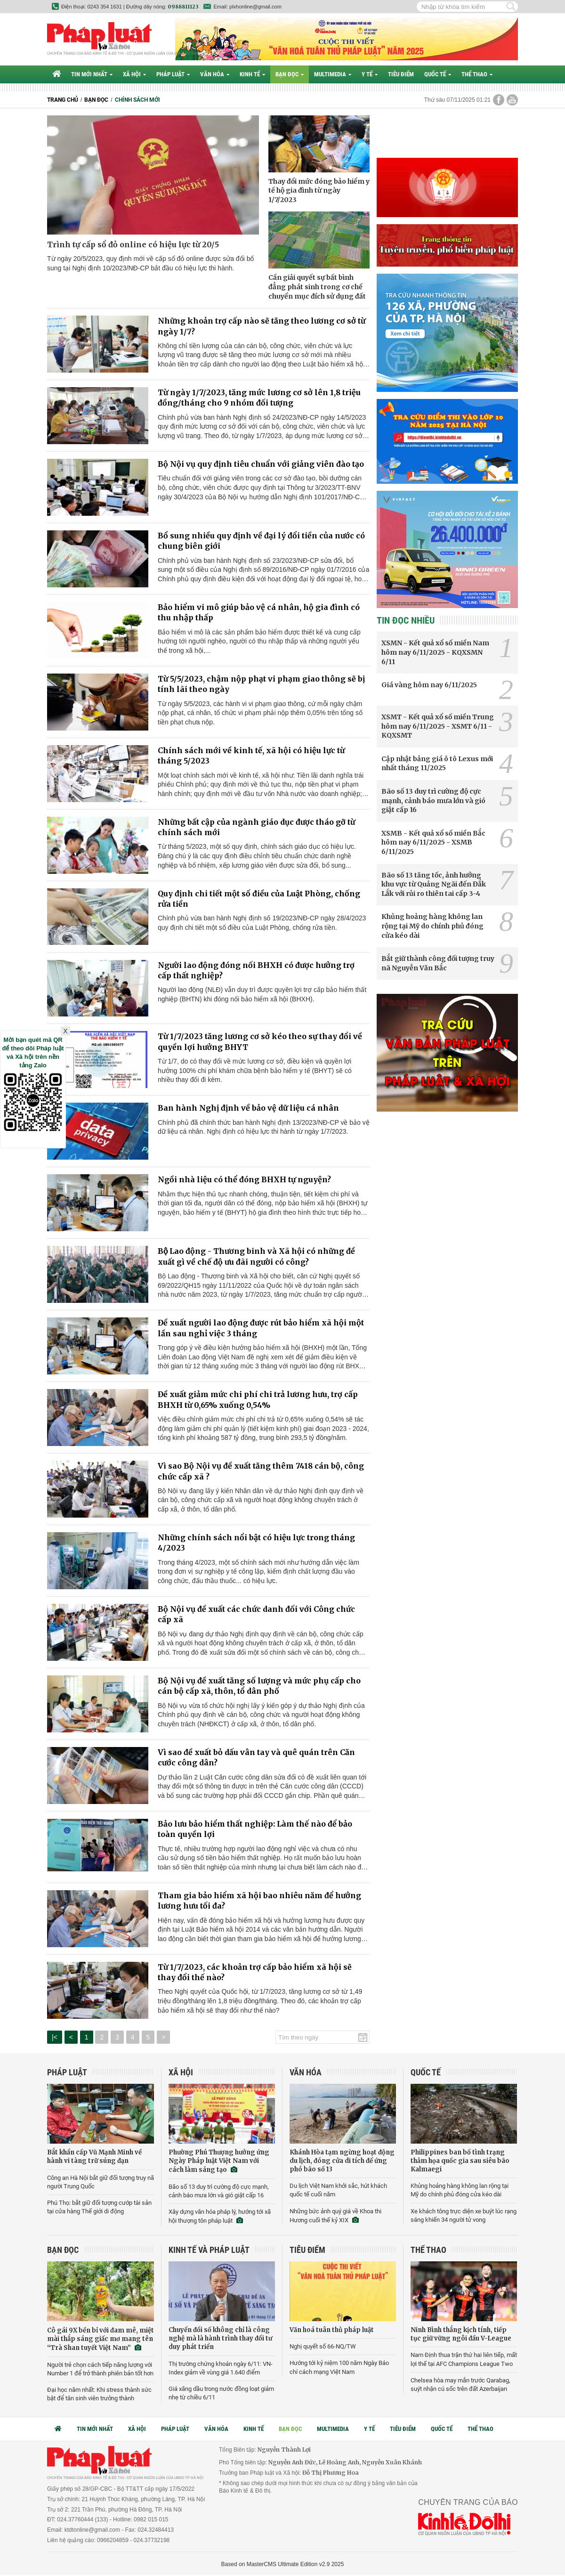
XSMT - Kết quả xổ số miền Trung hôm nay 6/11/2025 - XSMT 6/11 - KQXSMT (437, 726)
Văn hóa (214, 74)
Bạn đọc (289, 74)
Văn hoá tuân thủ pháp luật (332, 2330)
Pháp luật (173, 74)
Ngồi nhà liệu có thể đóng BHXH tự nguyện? (244, 1179)
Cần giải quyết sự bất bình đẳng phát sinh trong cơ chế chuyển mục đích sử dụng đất (317, 286)
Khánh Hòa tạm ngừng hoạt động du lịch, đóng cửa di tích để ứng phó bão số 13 (342, 2160)
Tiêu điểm (401, 74)
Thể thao (476, 74)
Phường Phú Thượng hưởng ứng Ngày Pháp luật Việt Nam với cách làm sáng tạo (219, 2161)
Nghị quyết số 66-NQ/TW (323, 2346)
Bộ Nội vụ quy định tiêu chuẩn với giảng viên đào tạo (261, 464)
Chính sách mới (137, 100)
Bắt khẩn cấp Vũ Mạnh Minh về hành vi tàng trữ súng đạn (94, 2156)
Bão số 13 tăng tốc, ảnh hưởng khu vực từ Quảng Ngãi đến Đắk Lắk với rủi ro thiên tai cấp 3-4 (433, 884)
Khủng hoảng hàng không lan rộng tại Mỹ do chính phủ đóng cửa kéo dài (432, 925)
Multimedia (332, 74)
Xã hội (134, 74)
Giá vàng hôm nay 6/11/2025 (429, 685)
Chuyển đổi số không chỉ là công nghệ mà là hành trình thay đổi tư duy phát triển (220, 2338)
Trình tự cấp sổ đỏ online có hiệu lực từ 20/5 (133, 244)
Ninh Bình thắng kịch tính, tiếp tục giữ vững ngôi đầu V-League (461, 2334)
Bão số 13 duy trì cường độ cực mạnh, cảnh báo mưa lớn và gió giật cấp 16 (433, 800)
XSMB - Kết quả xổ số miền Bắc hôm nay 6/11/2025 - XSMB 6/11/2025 (433, 842)
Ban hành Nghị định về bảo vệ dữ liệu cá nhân (248, 1108)
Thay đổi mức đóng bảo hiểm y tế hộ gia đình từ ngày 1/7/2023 (319, 190)
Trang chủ (62, 100)
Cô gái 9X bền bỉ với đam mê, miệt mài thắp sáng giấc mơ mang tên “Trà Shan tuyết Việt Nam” (100, 2339)
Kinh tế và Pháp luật (209, 2250)
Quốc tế (437, 74)
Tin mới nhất (92, 74)
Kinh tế (252, 74)
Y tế (370, 74)
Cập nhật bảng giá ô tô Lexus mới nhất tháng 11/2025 (437, 763)
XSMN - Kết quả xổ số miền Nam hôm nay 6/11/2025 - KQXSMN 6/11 (435, 652)
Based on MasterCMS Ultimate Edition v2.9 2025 (282, 2564)
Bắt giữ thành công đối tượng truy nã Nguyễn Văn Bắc (437, 963)
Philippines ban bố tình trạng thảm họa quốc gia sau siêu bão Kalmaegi (460, 2160)
